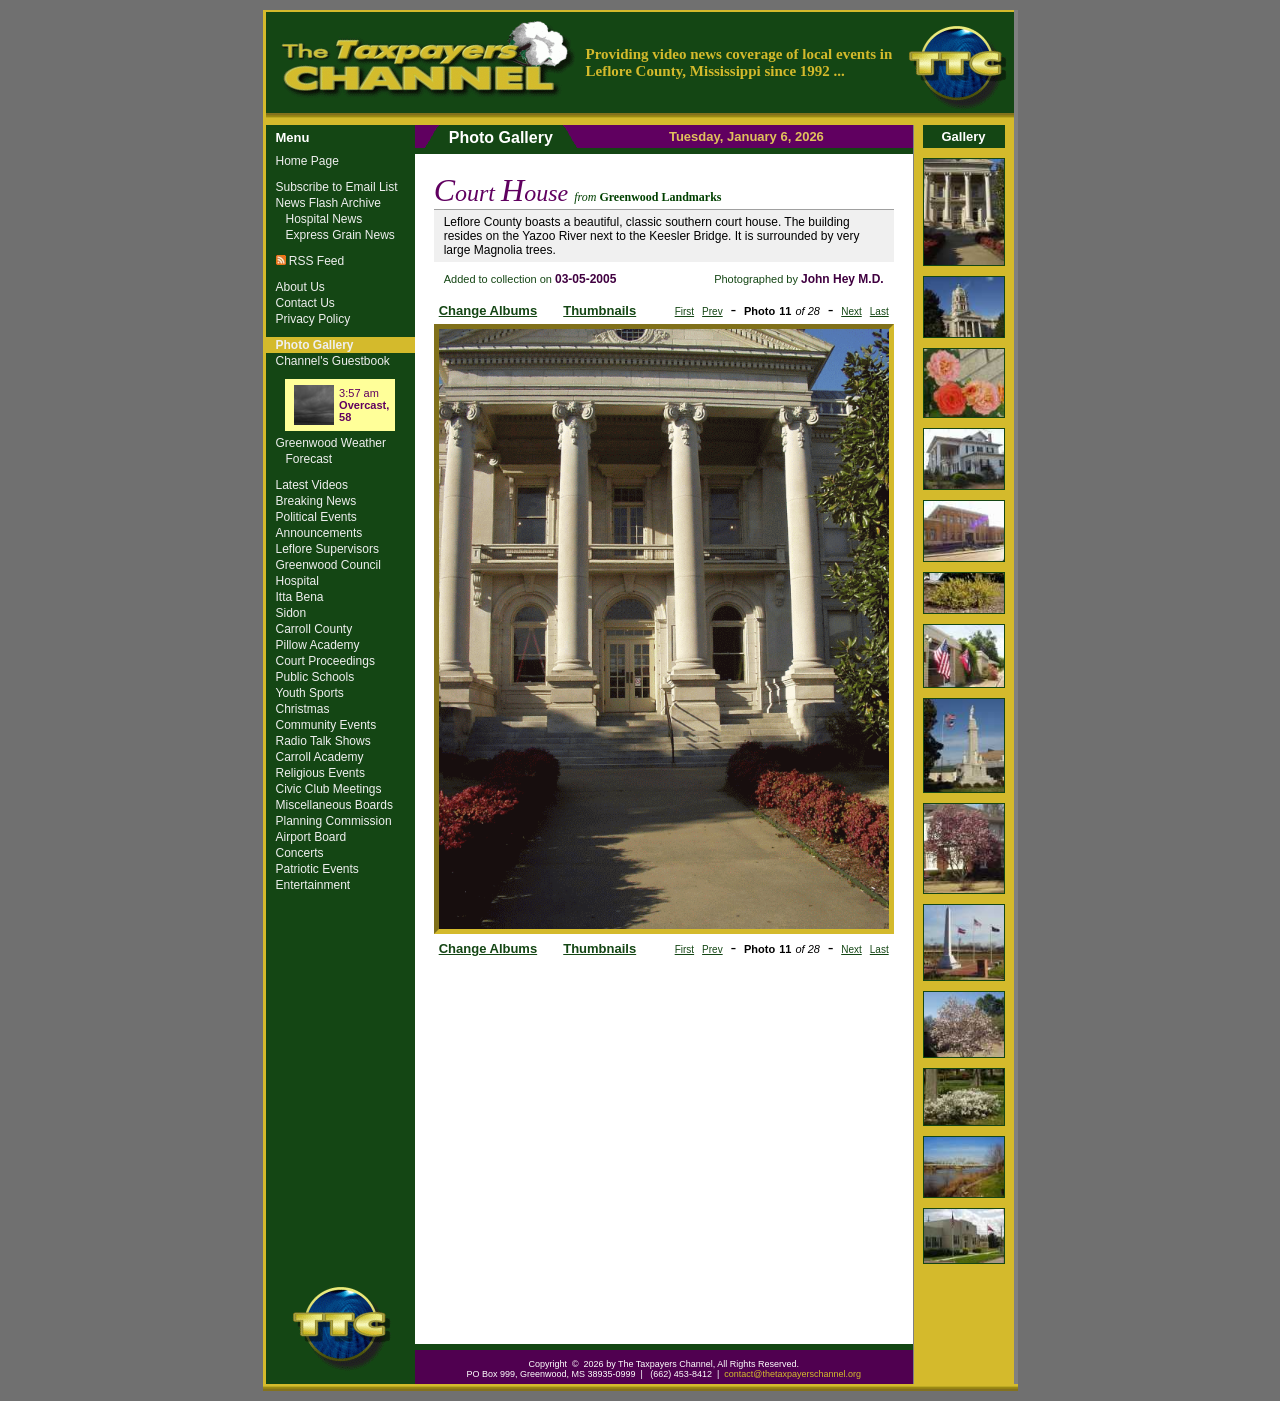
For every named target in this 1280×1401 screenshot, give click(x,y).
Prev (712, 311)
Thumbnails (599, 310)
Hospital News (324, 219)
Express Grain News (340, 235)
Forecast (309, 459)
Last (879, 311)
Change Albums (488, 310)
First (684, 311)
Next (851, 311)
